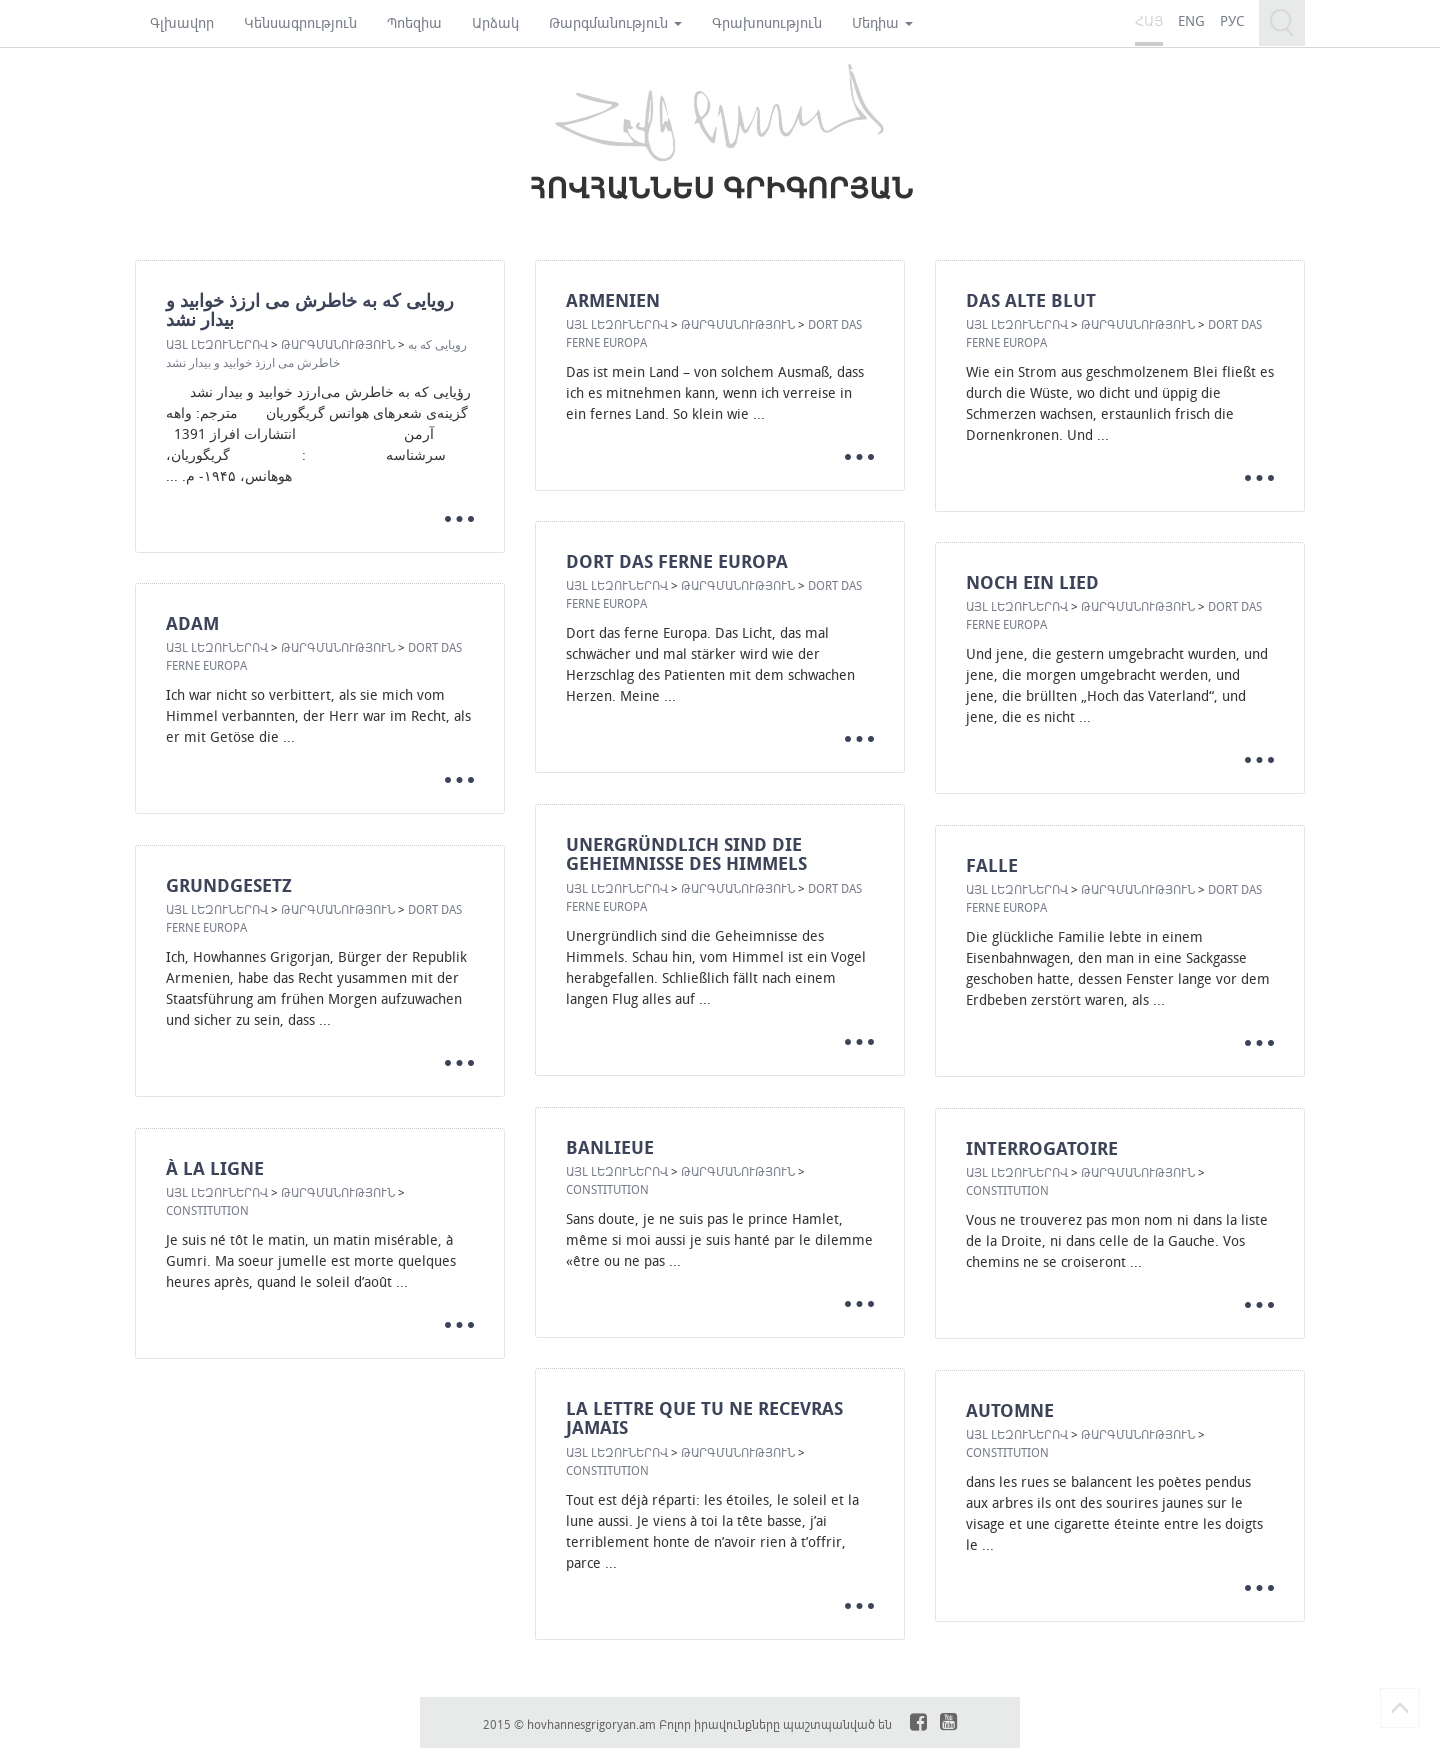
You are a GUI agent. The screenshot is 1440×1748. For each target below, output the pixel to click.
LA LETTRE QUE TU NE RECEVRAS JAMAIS (704, 1418)
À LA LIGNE (215, 1168)
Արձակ (495, 22)
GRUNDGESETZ (229, 885)
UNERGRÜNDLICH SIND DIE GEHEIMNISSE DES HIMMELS (686, 854)
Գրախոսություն (767, 22)
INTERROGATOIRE (1042, 1148)
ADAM (192, 623)
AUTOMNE (1010, 1410)
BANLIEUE (610, 1147)
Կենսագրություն (300, 22)
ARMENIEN (613, 300)
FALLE (992, 865)
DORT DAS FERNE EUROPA (677, 561)
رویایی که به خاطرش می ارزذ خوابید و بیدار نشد (310, 310)
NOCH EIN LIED (1032, 582)
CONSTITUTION (607, 1189)
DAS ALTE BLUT (1031, 300)
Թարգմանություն (615, 22)
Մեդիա (882, 22)
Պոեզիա (414, 22)
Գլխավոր (182, 22)
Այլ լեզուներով (217, 344)
